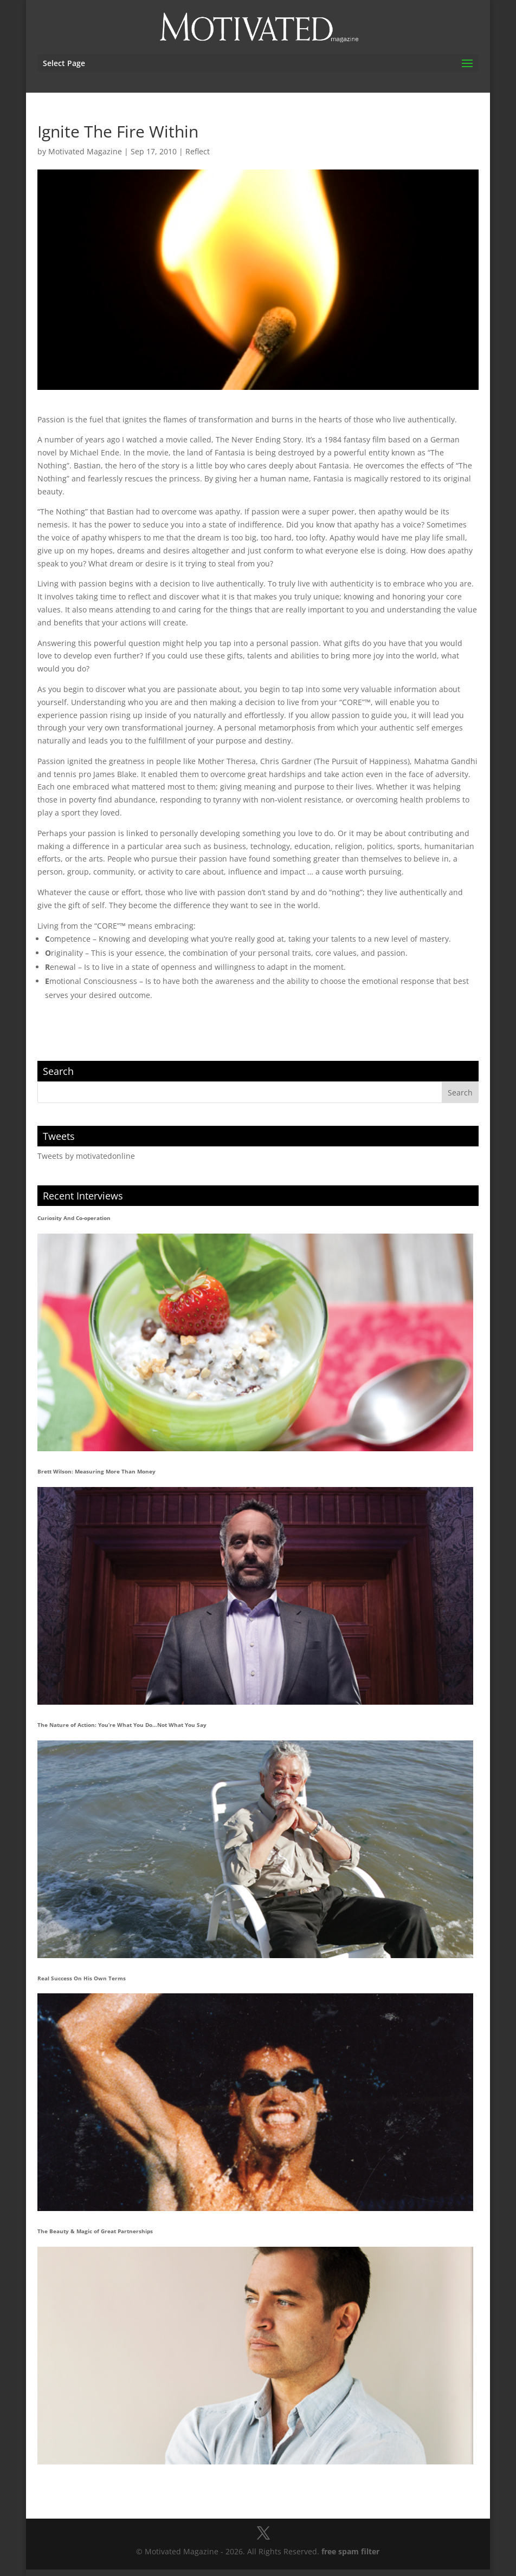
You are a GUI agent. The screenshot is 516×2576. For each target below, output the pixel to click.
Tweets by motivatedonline (86, 1156)
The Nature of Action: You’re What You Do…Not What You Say (122, 1725)
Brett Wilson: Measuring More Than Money (96, 1471)
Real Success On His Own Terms (81, 1978)
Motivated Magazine (85, 151)
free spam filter (350, 2551)
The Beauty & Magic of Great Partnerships (95, 2231)
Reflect (197, 151)
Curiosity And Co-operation (74, 1218)
